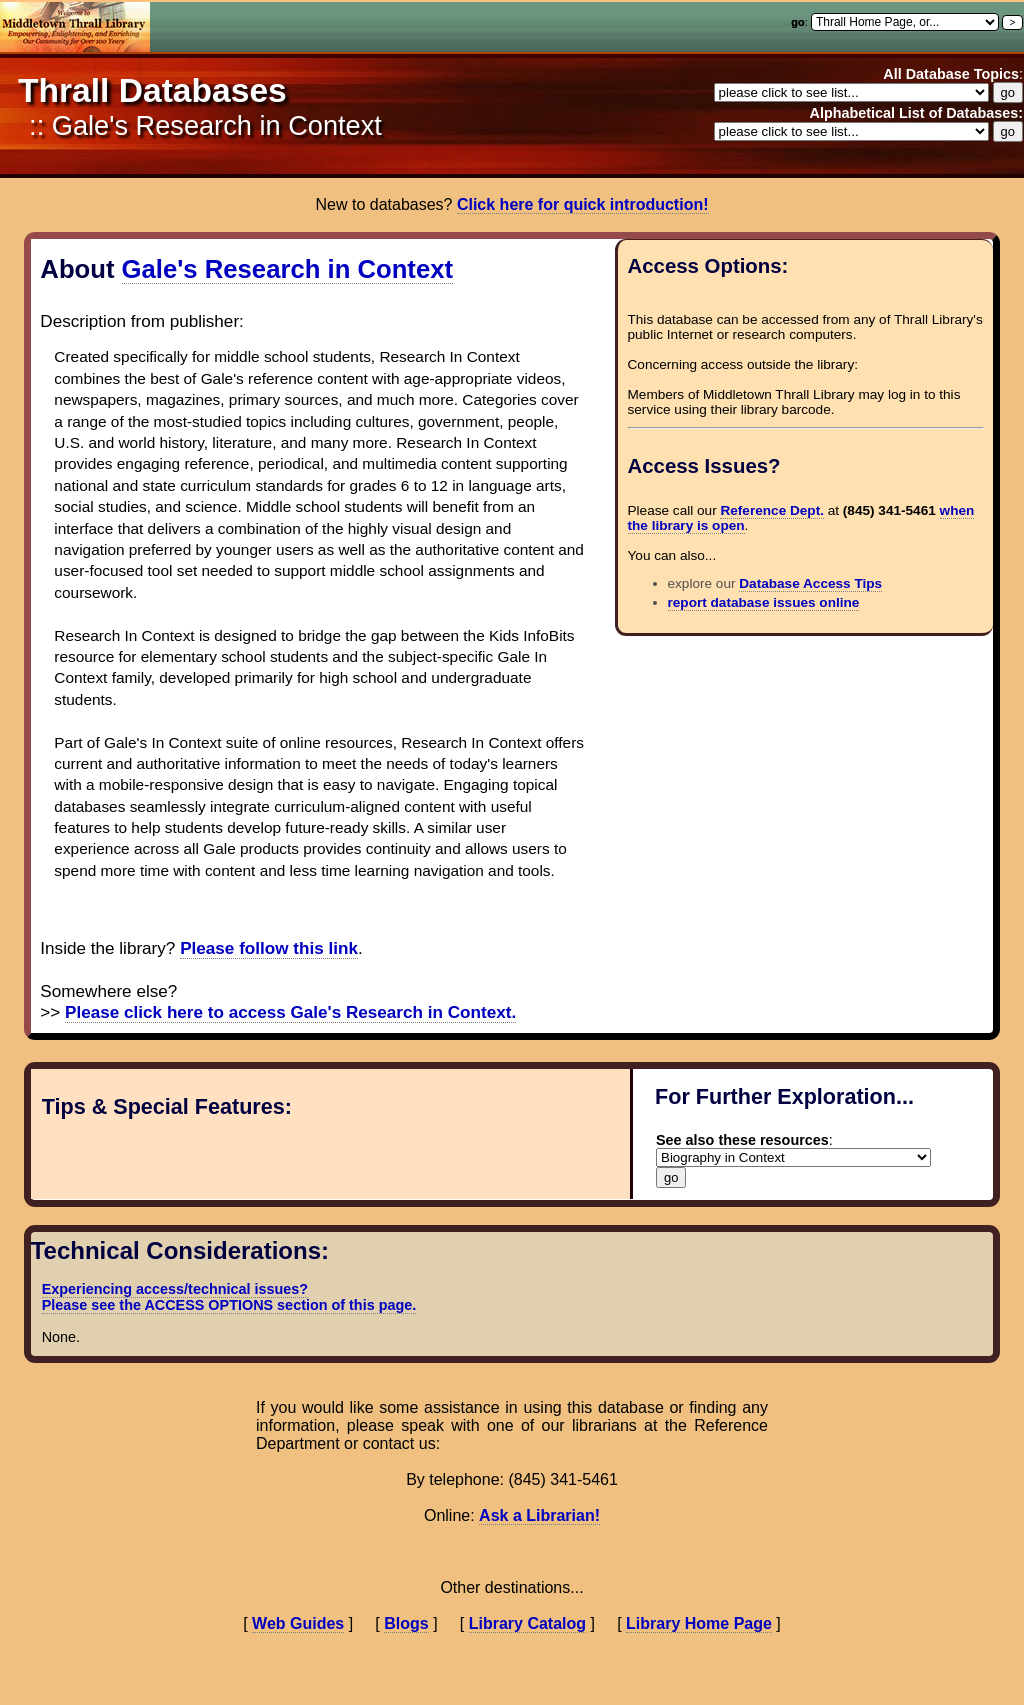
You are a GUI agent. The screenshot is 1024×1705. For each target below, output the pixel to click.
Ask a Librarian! (539, 1515)
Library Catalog (527, 1623)
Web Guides (298, 1623)
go (797, 22)
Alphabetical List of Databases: (916, 113)
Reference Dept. (772, 510)
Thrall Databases (152, 90)
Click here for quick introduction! (583, 204)
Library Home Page (699, 1623)
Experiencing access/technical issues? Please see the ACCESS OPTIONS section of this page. (229, 1297)
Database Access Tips (810, 583)
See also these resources (742, 1140)
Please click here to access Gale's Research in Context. (290, 1012)
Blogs (406, 1623)
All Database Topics (951, 74)
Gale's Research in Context (287, 269)
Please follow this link (269, 948)
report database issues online (764, 602)
